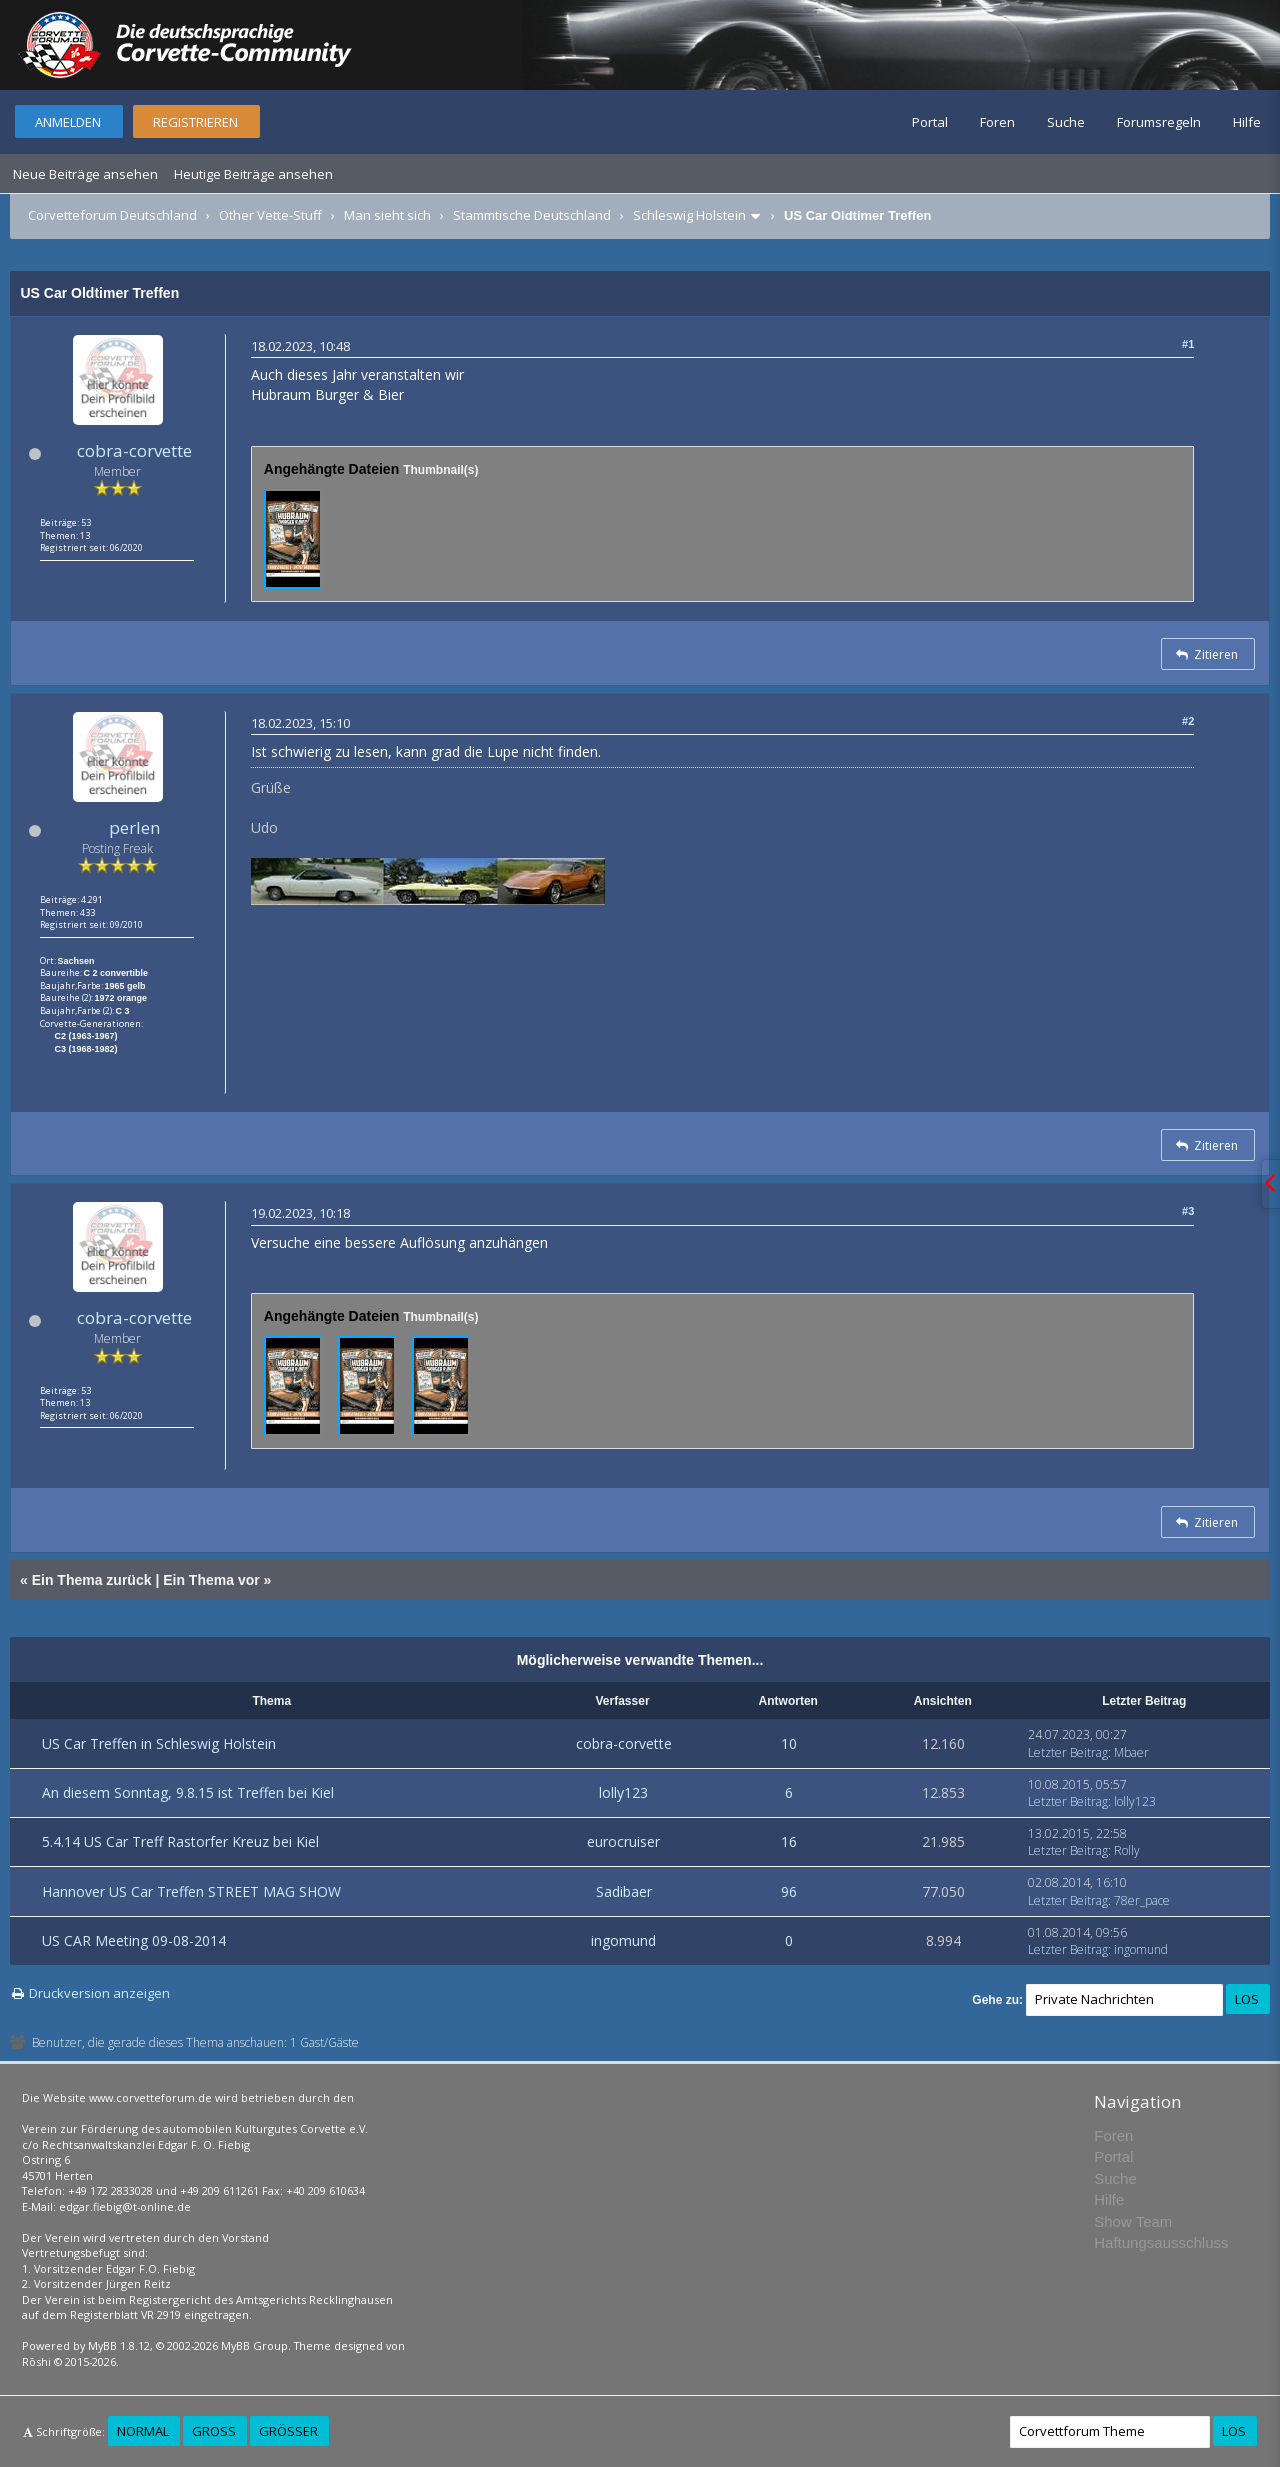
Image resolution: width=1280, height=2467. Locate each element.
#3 (1188, 1211)
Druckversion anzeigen (99, 1993)
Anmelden (68, 122)
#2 (1188, 721)
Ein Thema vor (211, 1580)
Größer (288, 2431)
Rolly (1127, 1850)
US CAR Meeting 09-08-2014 (134, 1940)
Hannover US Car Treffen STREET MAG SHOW (191, 1891)
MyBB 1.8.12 (119, 2345)
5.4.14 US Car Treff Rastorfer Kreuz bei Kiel (180, 1841)
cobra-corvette (134, 450)
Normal (143, 2431)
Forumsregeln (1159, 122)
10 (789, 1743)
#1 (1188, 344)
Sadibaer (624, 1891)
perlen (134, 827)
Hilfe (1247, 122)
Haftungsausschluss (1161, 2242)
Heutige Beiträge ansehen (253, 174)
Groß (214, 2431)
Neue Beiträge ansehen (85, 174)
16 (789, 1841)
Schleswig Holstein (689, 215)
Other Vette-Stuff (270, 215)
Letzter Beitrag (1068, 1752)
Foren (997, 122)
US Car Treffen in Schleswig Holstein (159, 1743)
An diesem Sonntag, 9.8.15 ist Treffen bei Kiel (188, 1792)
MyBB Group (254, 2345)
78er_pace (1142, 1900)
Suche (1066, 122)
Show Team (1133, 2221)
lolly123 (623, 1792)
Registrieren (195, 122)
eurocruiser (623, 1841)
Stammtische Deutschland (532, 215)
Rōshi (36, 2361)
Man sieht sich (387, 215)
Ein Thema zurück (92, 1580)
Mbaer (1131, 1752)
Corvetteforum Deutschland (112, 215)
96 (789, 1891)
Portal (930, 122)
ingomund (623, 1940)
